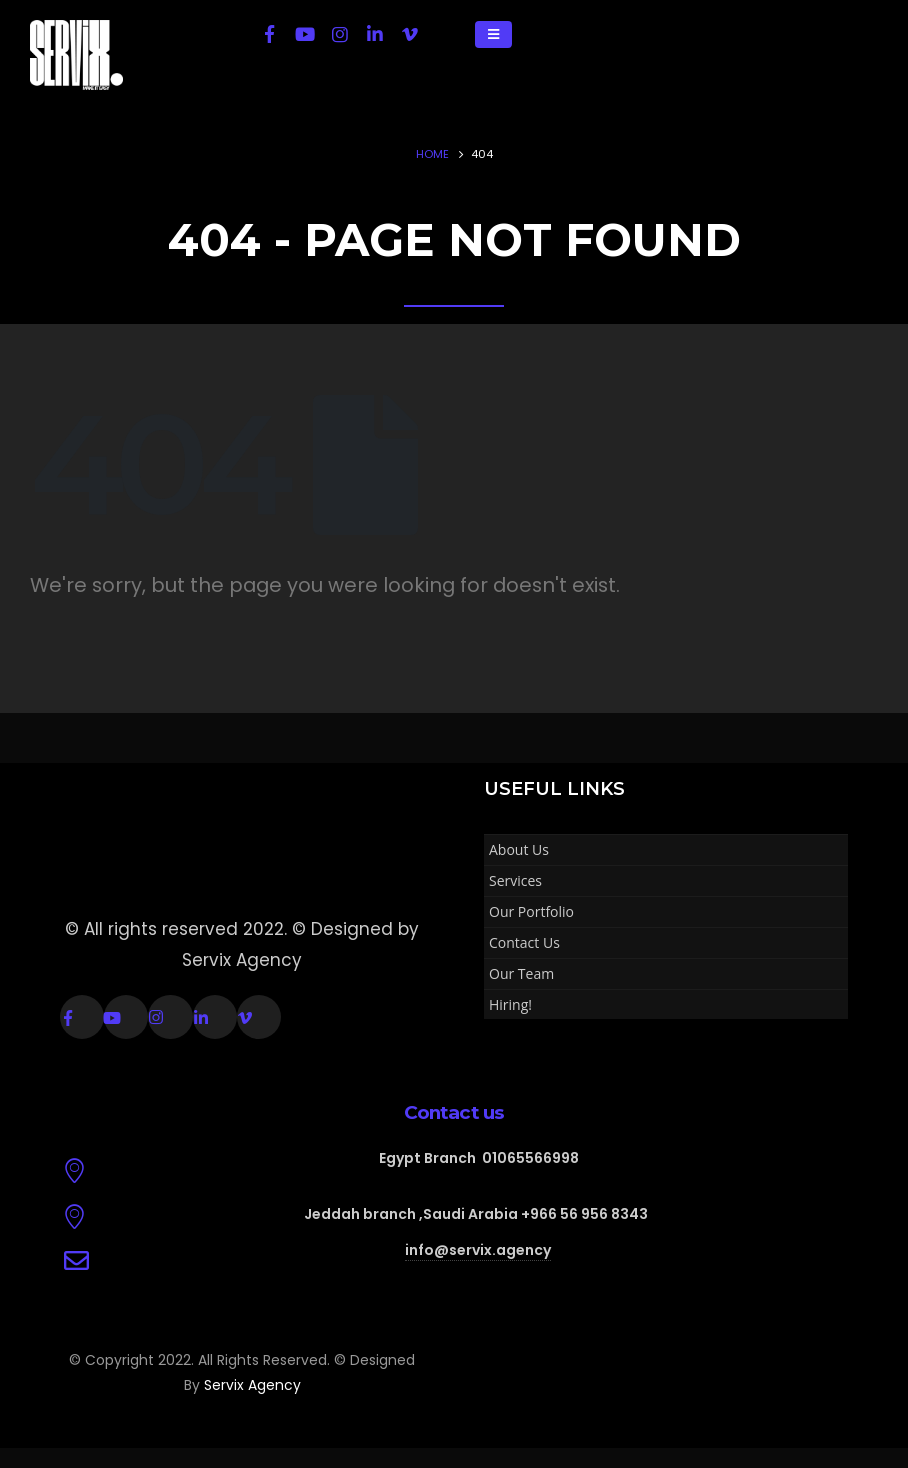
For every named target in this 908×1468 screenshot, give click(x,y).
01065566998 (530, 1158)
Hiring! (510, 1004)
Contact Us (524, 942)
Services (515, 880)
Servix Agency (252, 1385)
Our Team (521, 973)
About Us (519, 849)
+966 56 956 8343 (584, 1214)
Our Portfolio (531, 911)
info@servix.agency (478, 1250)
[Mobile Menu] (493, 34)
